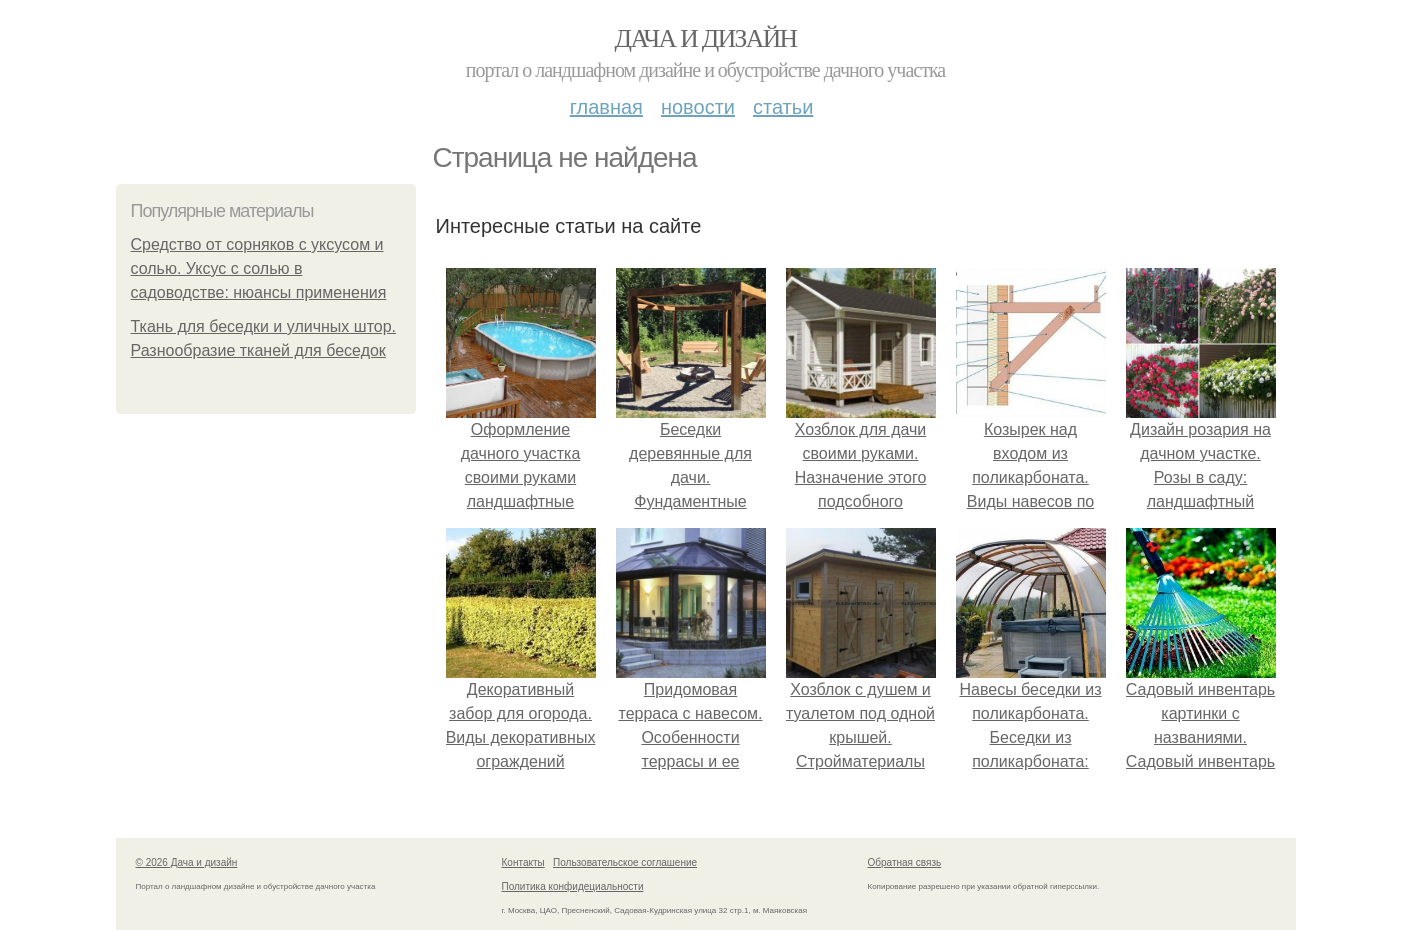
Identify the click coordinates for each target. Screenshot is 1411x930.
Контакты (523, 862)
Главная (606, 107)
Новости (698, 107)
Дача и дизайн (706, 38)
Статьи (783, 107)
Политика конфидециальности (573, 886)
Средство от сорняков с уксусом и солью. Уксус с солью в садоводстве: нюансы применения (259, 268)
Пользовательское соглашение (625, 862)
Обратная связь (905, 862)
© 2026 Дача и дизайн (187, 862)
